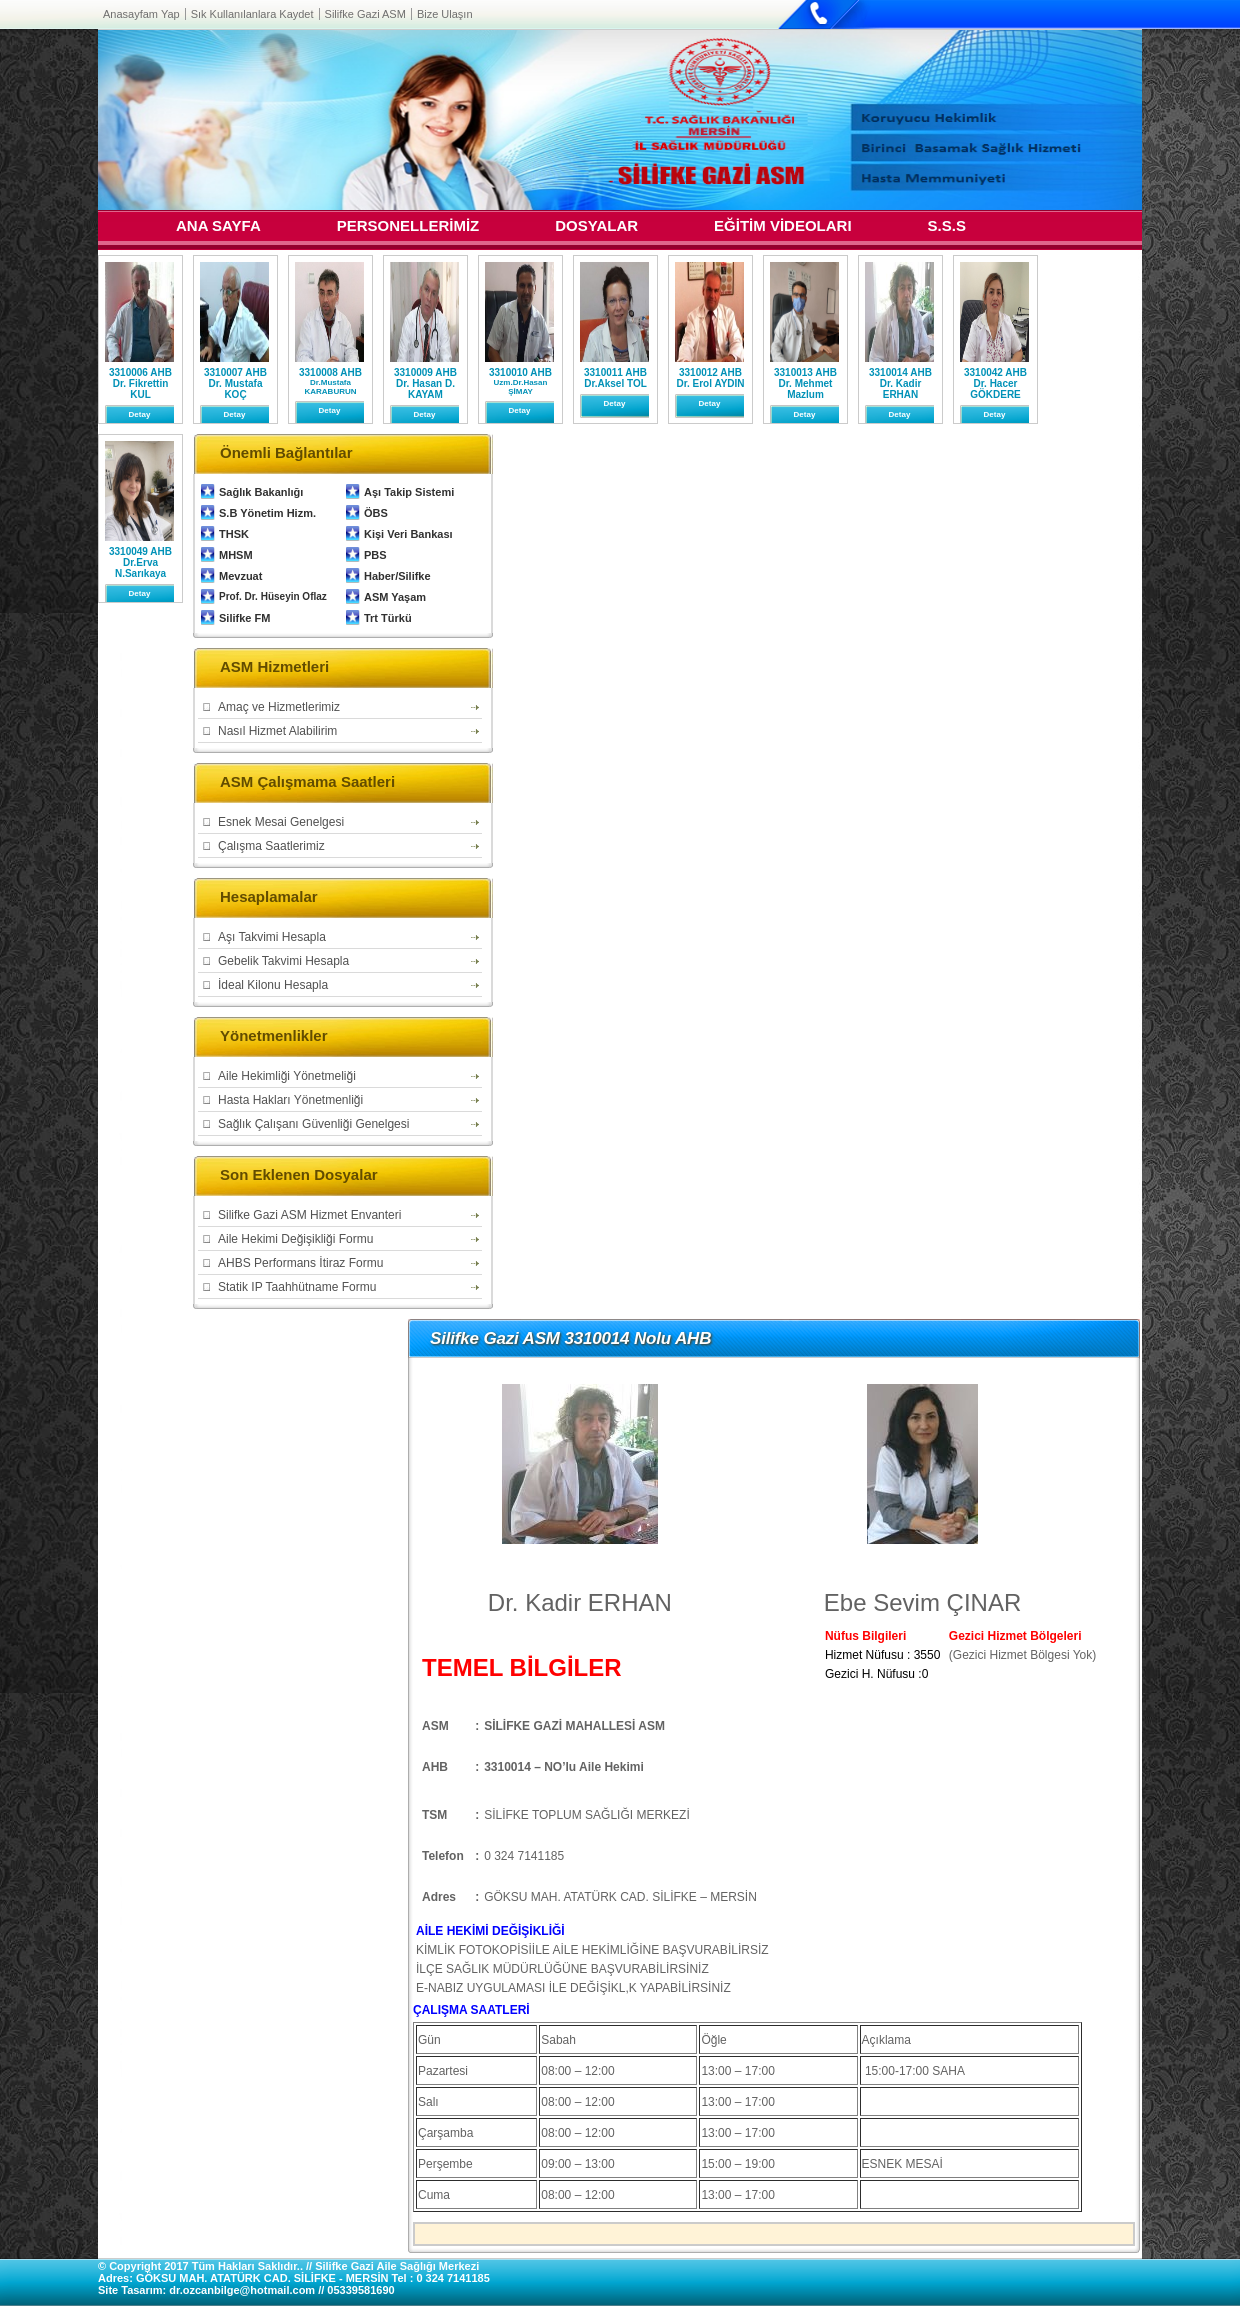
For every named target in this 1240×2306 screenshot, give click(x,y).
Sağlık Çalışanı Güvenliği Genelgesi (313, 1124)
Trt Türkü (388, 618)
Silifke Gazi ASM (365, 14)
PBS (375, 555)
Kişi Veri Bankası (408, 534)
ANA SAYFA (218, 227)
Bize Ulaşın (445, 14)
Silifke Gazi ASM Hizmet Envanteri (309, 1215)
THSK (234, 534)
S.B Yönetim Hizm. (267, 513)
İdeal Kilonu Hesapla (273, 985)
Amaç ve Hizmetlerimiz (279, 707)
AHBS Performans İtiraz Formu (300, 1263)
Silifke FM (244, 618)
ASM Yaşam (395, 597)
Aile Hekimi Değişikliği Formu (295, 1239)
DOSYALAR (596, 227)
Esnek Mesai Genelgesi (281, 822)
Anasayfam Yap (141, 14)
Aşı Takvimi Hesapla (272, 937)
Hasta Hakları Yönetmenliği (290, 1100)
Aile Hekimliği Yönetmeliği (287, 1076)
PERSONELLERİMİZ (408, 227)
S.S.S (947, 227)
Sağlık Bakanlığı (261, 492)
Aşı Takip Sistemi (409, 492)
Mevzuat (240, 576)
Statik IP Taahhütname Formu (297, 1287)
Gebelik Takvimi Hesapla (283, 961)
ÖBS (376, 513)
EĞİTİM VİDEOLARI (783, 227)
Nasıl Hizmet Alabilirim (277, 731)
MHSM (236, 555)
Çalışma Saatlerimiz (271, 846)
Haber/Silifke (397, 576)
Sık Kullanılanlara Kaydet (252, 14)
